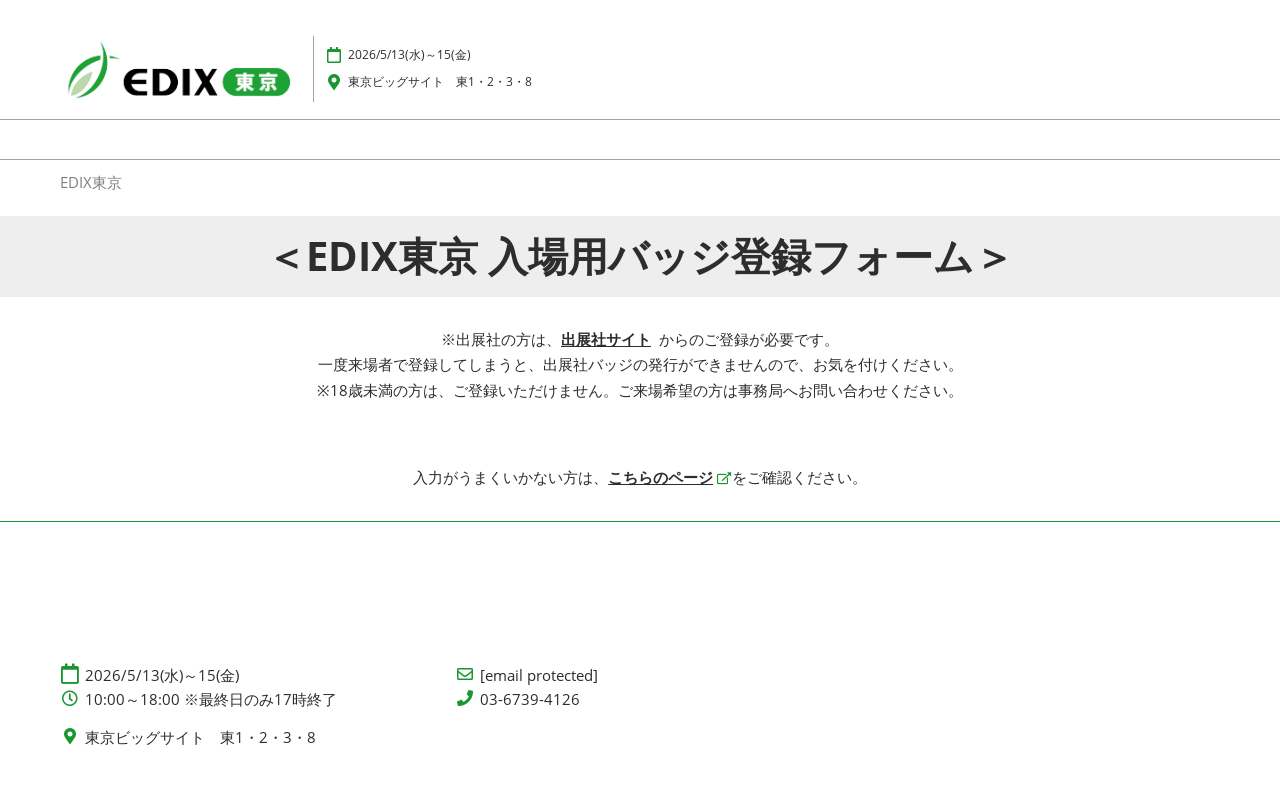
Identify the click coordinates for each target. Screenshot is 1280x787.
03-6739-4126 (530, 699)
